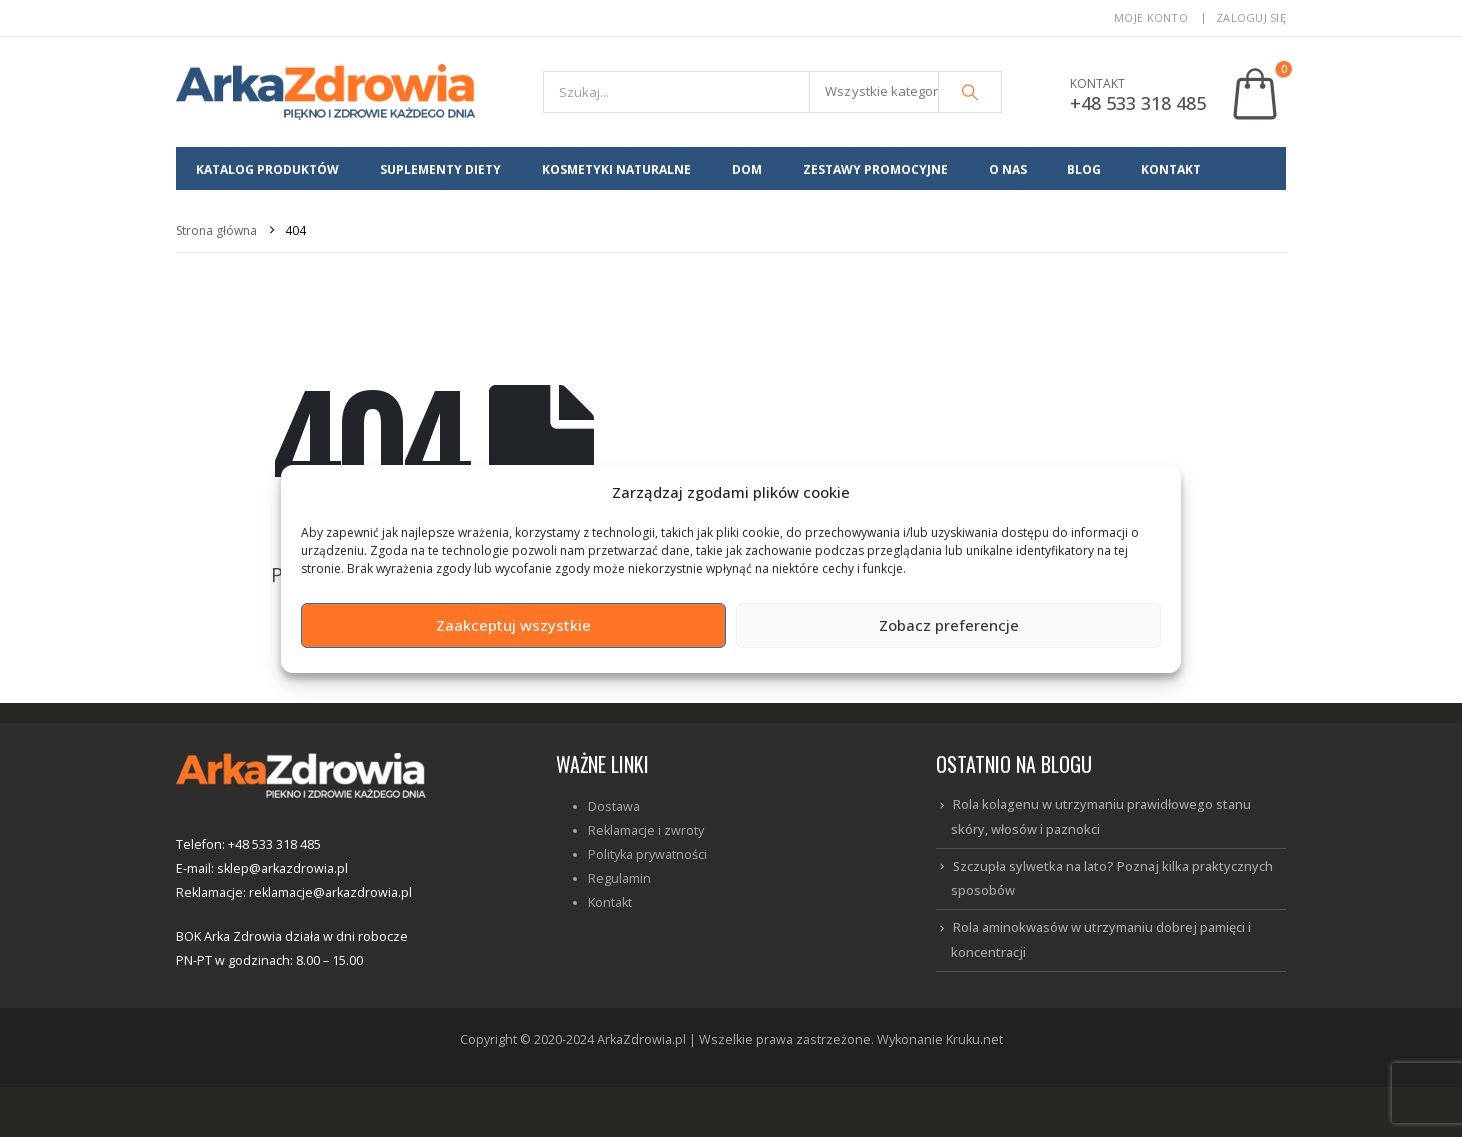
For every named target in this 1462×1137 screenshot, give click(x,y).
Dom (747, 169)
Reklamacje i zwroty (646, 830)
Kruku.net (974, 1039)
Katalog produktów (267, 169)
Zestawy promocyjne (875, 169)
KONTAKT (1171, 169)
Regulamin (619, 878)
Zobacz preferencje (949, 625)
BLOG (1084, 169)
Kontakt (610, 902)
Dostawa (614, 806)
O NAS (1008, 169)
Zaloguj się (1251, 17)
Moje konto (1151, 17)
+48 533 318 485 (1138, 103)
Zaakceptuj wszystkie (513, 625)
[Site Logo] (326, 92)
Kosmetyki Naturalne (616, 169)
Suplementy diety (440, 169)
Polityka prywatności (647, 854)
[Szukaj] (970, 92)
